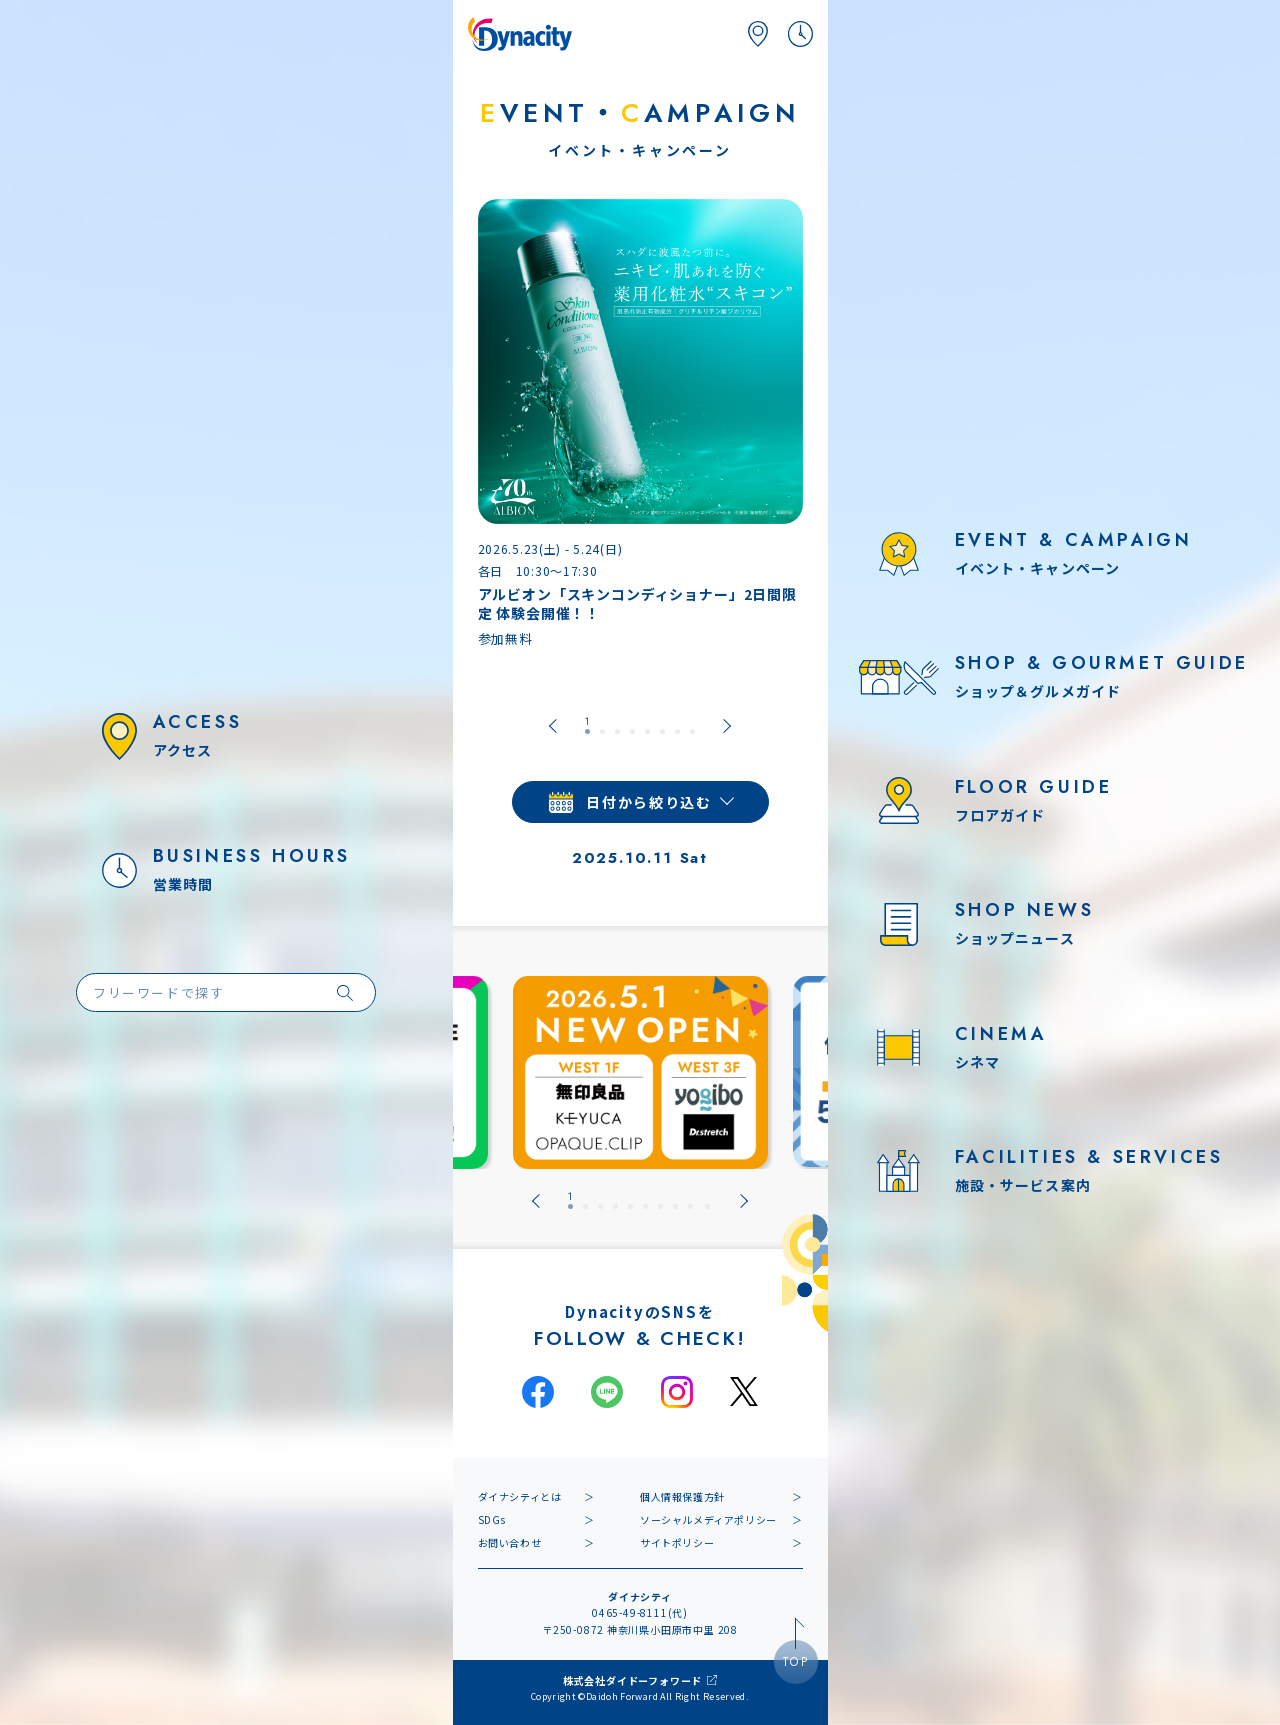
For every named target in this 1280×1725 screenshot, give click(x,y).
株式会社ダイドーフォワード (632, 1680)
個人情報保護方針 (682, 1496)
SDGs (492, 1519)
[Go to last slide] (553, 726)
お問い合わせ (510, 1542)
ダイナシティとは (520, 1496)
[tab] (587, 726)
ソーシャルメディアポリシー (708, 1519)
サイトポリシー (677, 1542)
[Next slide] (727, 726)
